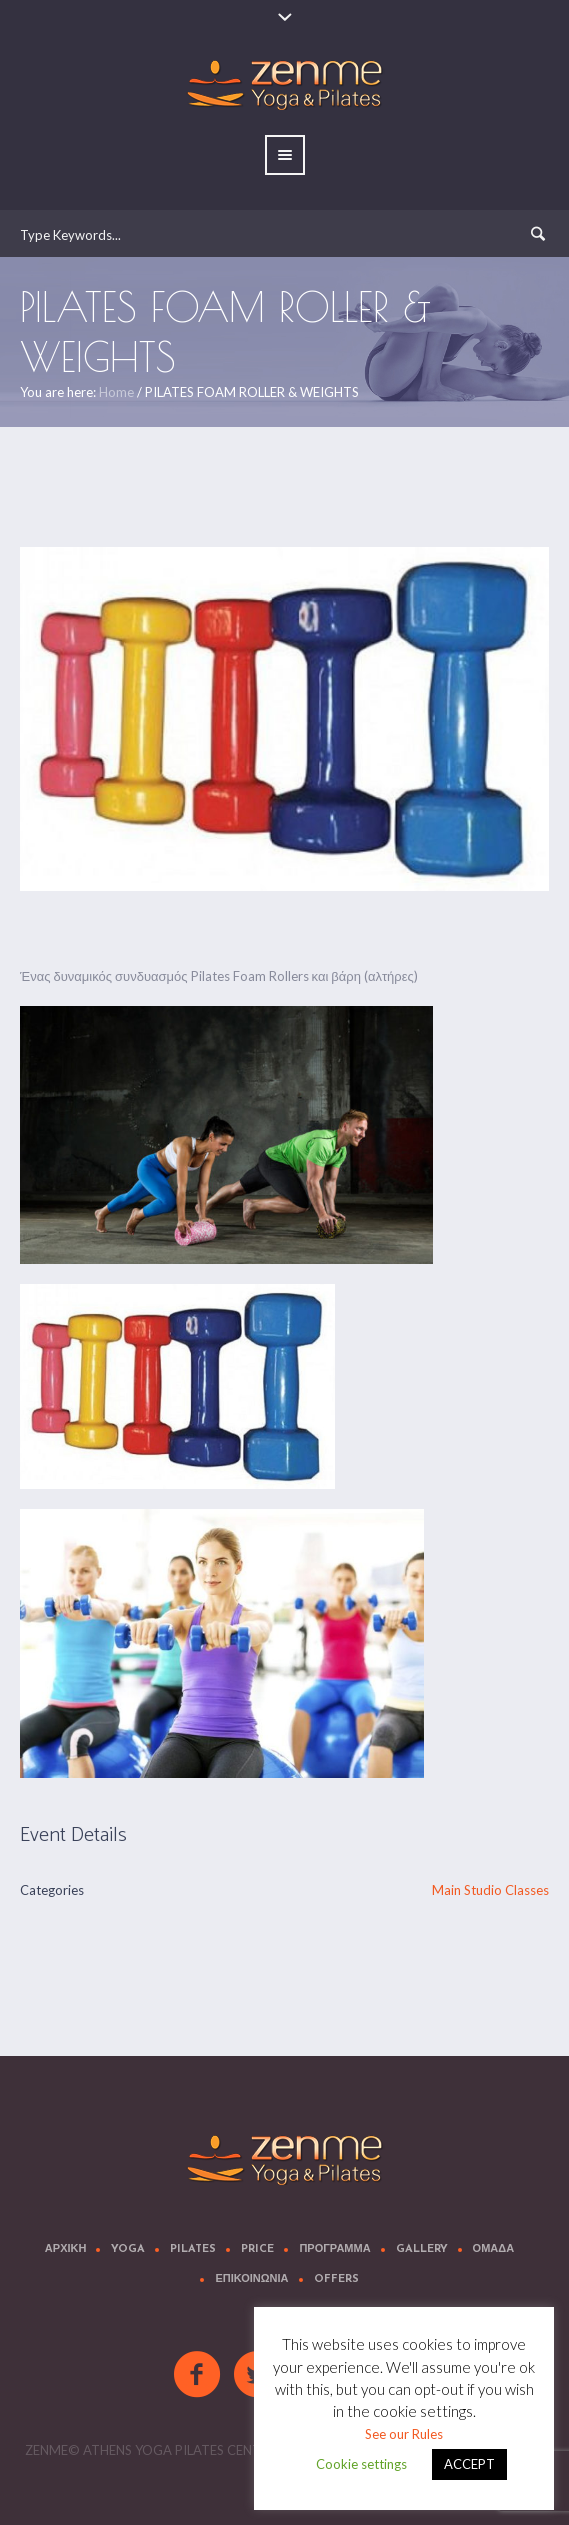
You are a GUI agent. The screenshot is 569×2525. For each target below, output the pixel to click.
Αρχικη (66, 2249)
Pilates (193, 2249)
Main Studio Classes (490, 1890)
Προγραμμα (334, 2249)
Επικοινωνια (251, 2279)
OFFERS (336, 2279)
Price (257, 2249)
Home (116, 392)
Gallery (422, 2249)
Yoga (128, 2249)
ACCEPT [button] (469, 2464)
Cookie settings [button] (361, 2464)
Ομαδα (494, 2249)
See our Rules (404, 2434)
